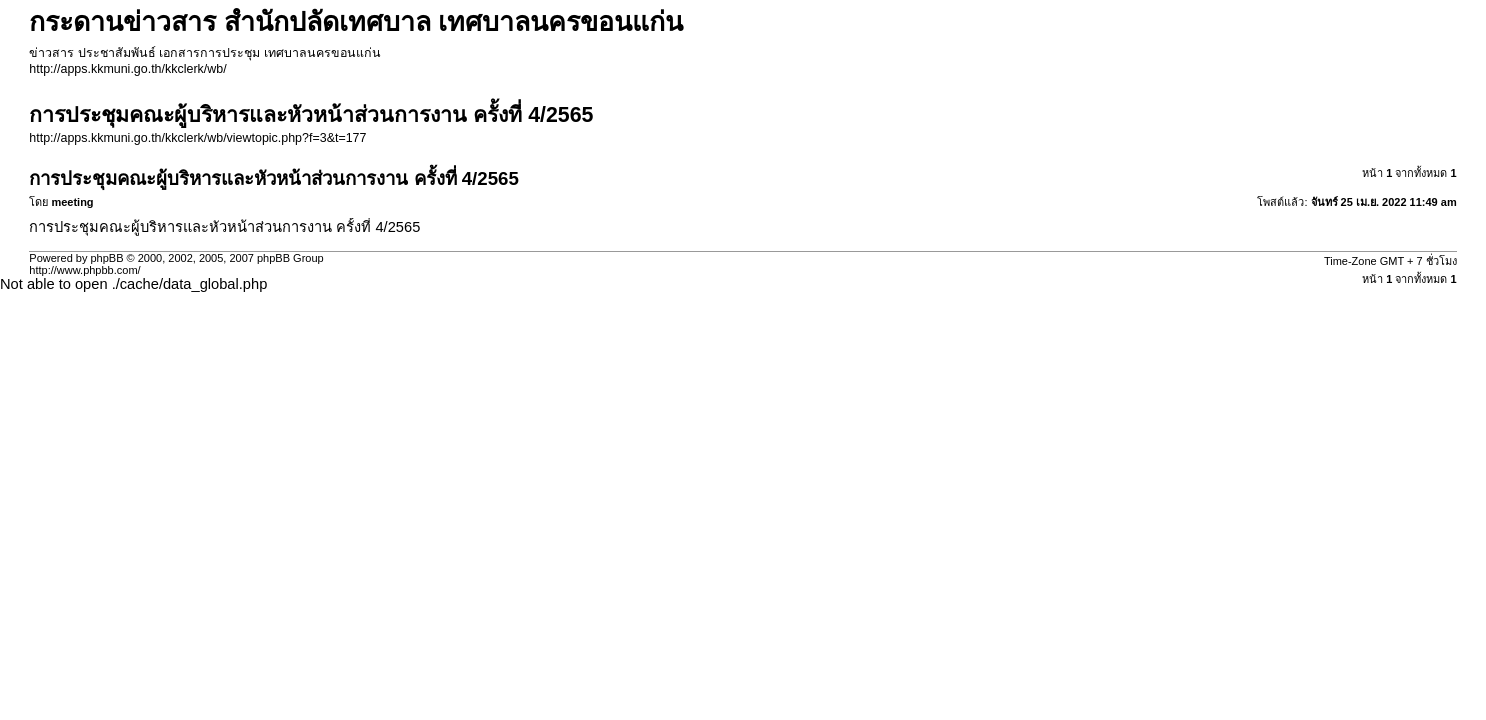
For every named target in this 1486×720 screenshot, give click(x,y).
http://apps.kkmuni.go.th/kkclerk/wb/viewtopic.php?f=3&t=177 (197, 138)
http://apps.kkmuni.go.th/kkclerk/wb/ (127, 69)
